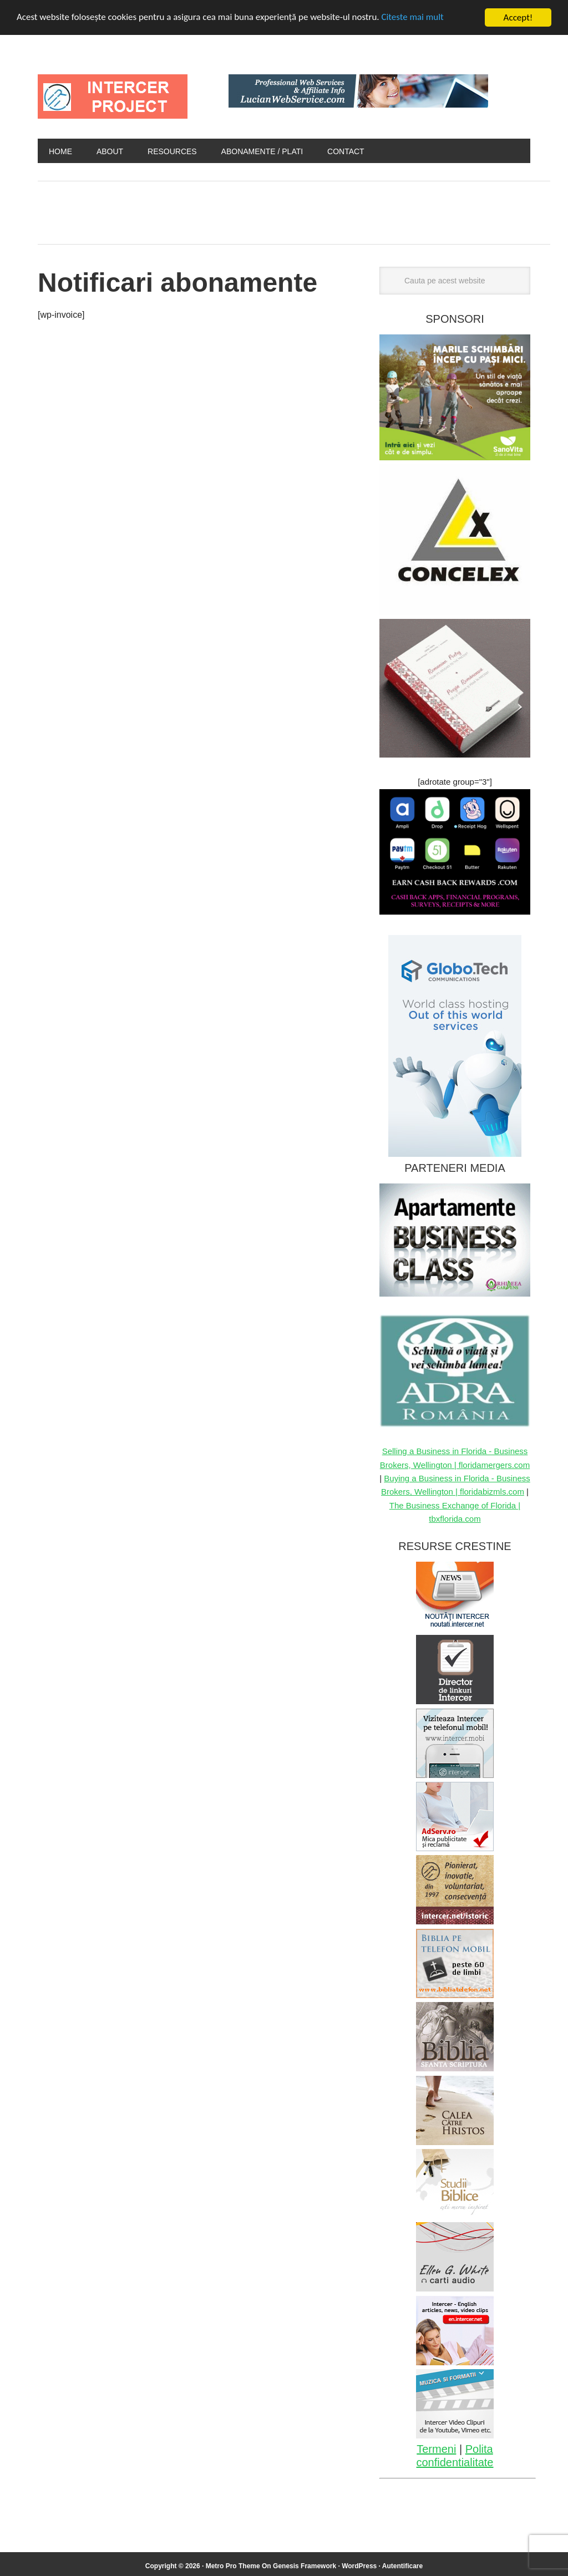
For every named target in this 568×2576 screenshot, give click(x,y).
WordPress (359, 2566)
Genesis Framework (304, 2566)
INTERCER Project (112, 96)
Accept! (518, 17)
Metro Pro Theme (233, 2566)
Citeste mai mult (414, 18)
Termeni (436, 2449)
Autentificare (402, 2566)
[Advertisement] (240, 210)
